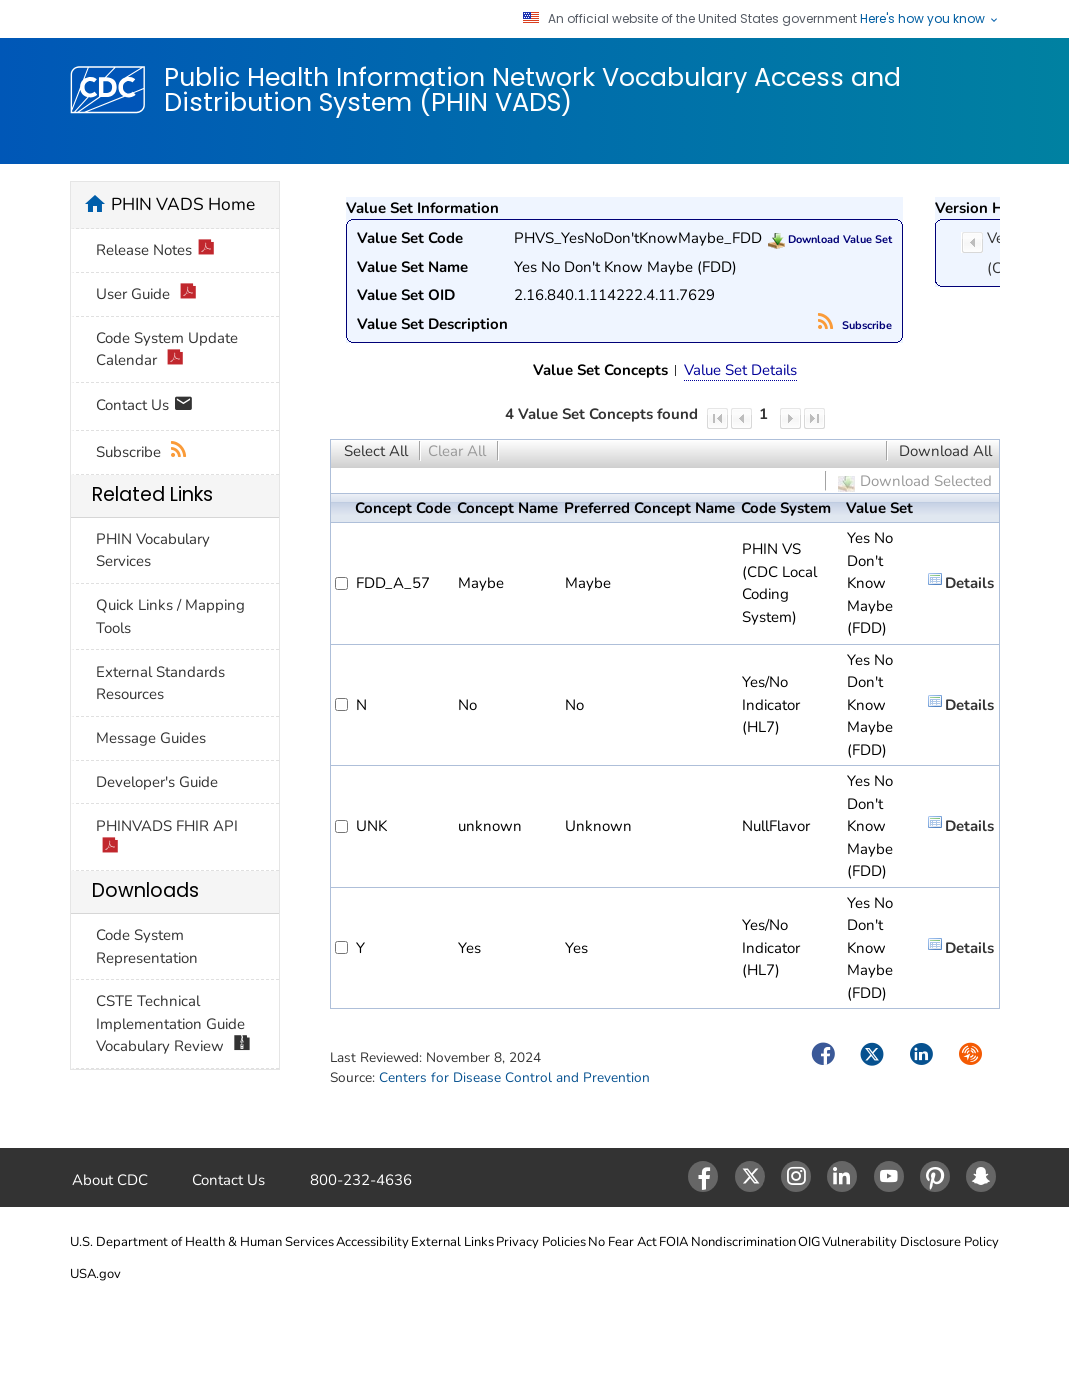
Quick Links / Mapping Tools (170, 616)
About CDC (110, 1180)
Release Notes (156, 250)
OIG (809, 1242)
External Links (452, 1242)
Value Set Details (740, 370)
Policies (564, 1242)
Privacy (517, 1242)
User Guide (147, 294)
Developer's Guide (157, 782)
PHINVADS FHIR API (167, 838)
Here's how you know (930, 19)
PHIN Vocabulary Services (153, 550)
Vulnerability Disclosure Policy (910, 1242)
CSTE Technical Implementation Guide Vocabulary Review (174, 1024)
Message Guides (151, 738)
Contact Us (144, 406)
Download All (945, 451)
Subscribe (855, 325)
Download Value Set (830, 239)
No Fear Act (622, 1242)
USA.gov (95, 1274)
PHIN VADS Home (183, 204)
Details (969, 583)
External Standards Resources (160, 683)
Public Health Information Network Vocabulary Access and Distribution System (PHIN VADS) (532, 89)
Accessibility (372, 1242)
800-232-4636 (361, 1180)
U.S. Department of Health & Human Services (202, 1242)
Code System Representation (147, 946)
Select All (376, 451)
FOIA (673, 1242)
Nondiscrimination (743, 1242)
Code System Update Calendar (167, 350)
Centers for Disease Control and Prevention (514, 1077)
